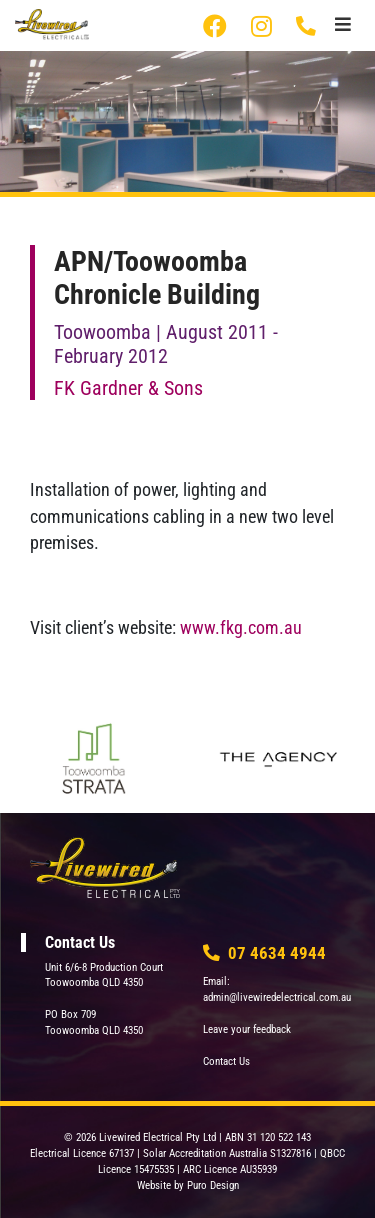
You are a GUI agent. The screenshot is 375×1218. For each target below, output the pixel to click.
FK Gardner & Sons (128, 388)
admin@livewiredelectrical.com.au (277, 997)
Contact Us (226, 1061)
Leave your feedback (247, 1029)
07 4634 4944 (307, 26)
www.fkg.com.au (241, 628)
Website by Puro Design (188, 1185)
